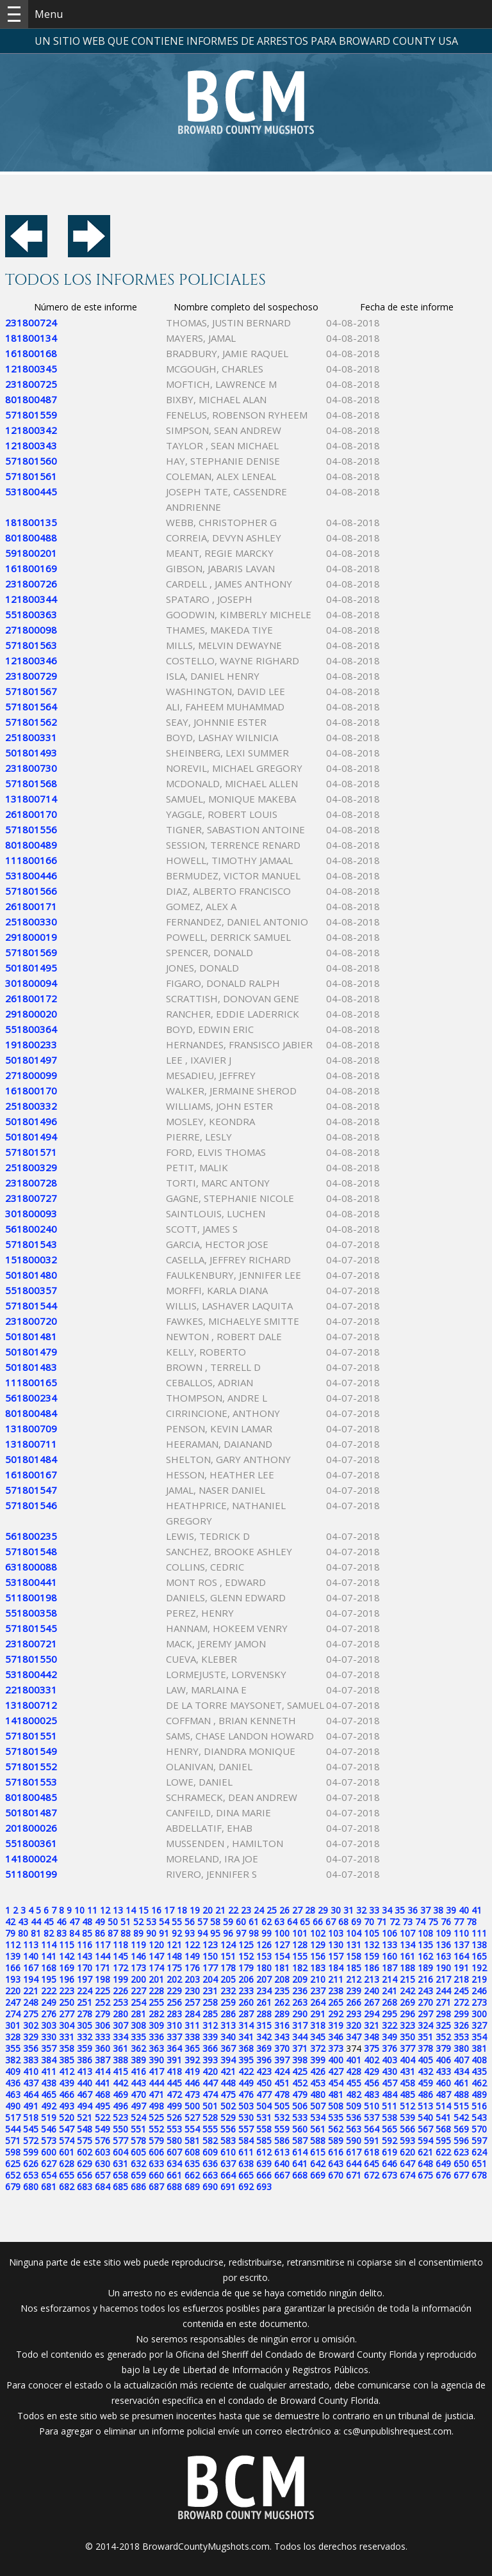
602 (84, 2152)
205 (228, 1979)
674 (407, 2175)
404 (407, 2060)
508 (335, 2106)
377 (407, 2048)
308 (138, 2025)
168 (48, 1968)
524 (138, 2117)
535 (335, 2117)
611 (246, 2152)
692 (246, 2186)
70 (369, 1922)
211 (335, 1979)
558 (264, 2129)
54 (164, 1922)
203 (192, 1979)
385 (66, 2060)
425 (300, 2071)
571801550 (31, 1658)
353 (461, 2037)
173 (138, 1968)
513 (425, 2106)
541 (443, 2117)
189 (425, 1968)
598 (12, 2152)
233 (246, 1991)
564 (371, 2129)
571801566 (31, 890)
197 (84, 1979)
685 (120, 2186)
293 (353, 2014)
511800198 (31, 1597)
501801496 (31, 1121)
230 (192, 1991)
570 (479, 2129)
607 (174, 2152)
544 (12, 2129)
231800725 (31, 384)
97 (241, 1933)
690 (210, 2186)
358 (66, 2048)
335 (138, 2037)
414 (102, 2071)
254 (138, 2002)
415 (120, 2071)
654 (48, 2175)
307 (120, 2025)
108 (425, 1933)
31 (348, 1910)
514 (443, 2106)
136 (443, 1945)
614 (300, 2152)
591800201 (31, 553)
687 (156, 2186)
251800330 (31, 921)
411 (48, 2071)
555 (210, 2129)
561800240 (31, 1228)
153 (264, 1956)
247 (12, 2002)
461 (461, 2083)
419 (192, 2071)
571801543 (31, 1244)
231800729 (31, 675)
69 (356, 1922)
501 (210, 2106)
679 (12, 2186)
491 (30, 2106)
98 (254, 1933)
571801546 (31, 1505)
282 (156, 2014)
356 (30, 2048)
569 (461, 2129)
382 (12, 2060)
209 (300, 1979)
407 (461, 2060)
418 (174, 2071)
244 (443, 1991)
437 (30, 2083)
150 (210, 1956)
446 (192, 2083)
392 (192, 2060)
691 (228, 2186)
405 (425, 2060)
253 (120, 2002)
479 (300, 2094)
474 (210, 2094)
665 (246, 2175)
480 (317, 2094)
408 (479, 2060)
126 (264, 1945)
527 (192, 2117)
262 (282, 2002)
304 (66, 2025)
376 (389, 2048)
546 (48, 2129)
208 (282, 1979)
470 (138, 2094)
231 (210, 1991)
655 (66, 2175)
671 (353, 2175)
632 (138, 2163)
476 (246, 2094)
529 (228, 2117)
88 (125, 1933)
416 (138, 2071)
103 (335, 1933)
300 (479, 2014)
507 (317, 2106)
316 (282, 2025)
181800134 (31, 338)
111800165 (31, 1382)
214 (389, 1979)
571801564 (31, 706)
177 (210, 1968)
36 (412, 1910)
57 (202, 1922)
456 (371, 2083)
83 (61, 1933)
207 (264, 1979)
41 (477, 1910)
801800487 (31, 399)
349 (389, 2037)
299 (461, 2014)
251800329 (31, 1167)
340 (228, 2037)
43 (23, 1922)
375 (371, 2048)
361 (120, 2048)
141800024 (31, 1858)
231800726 (31, 583)
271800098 (31, 629)
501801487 (31, 1812)
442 (120, 2083)
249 (48, 2002)
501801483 (31, 1367)
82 (49, 1933)
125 (246, 1945)
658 (120, 2175)
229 (174, 1991)
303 (48, 2025)
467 (84, 2094)
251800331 (31, 737)
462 (479, 2083)
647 (407, 2163)
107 (407, 1933)
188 (407, 1968)
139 (12, 1956)
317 (300, 2025)
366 (210, 2048)
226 (120, 1991)
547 (66, 2129)
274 (12, 2014)
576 (102, 2140)
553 (174, 2129)
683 (84, 2186)
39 (451, 1910)
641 (300, 2163)
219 (479, 1979)
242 (407, 1991)
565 (389, 2129)
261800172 (31, 998)
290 (300, 2014)
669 (317, 2175)
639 (264, 2163)
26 (284, 1910)
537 (371, 2117)
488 (461, 2094)
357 (48, 2048)
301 (12, 2025)
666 (264, 2175)
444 (156, 2083)
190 (443, 1968)
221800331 (31, 1689)
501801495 (31, 967)
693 (264, 2186)
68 (343, 1922)
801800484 (31, 1413)
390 (156, 2060)
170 (84, 1968)
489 (479, 2094)
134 (407, 1945)
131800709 (31, 1428)
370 (282, 2048)
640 (282, 2163)
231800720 (31, 1321)
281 (138, 2014)
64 (292, 1922)
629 (84, 2163)
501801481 (31, 1336)
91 (164, 1933)
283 (174, 2014)
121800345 (31, 368)
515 (461, 2106)
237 (317, 1991)
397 (282, 2060)
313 (228, 2025)
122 (192, 1945)
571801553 (31, 1781)
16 (156, 1910)
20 (207, 1910)
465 (48, 2094)
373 (335, 2048)
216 (425, 1979)
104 (353, 1933)
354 (479, 2037)
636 (210, 2163)
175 (174, 1968)
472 (174, 2094)
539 (407, 2117)
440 (84, 2083)
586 (282, 2140)
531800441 (31, 1582)
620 (407, 2152)
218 (461, 1979)
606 (156, 2152)
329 (30, 2037)
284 (192, 2014)
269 (407, 2002)
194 (30, 1979)
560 (300, 2129)
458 (407, 2083)
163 (443, 1956)
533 (300, 2117)
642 (317, 2163)
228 (156, 1991)
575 (84, 2140)
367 (228, 2048)
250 (66, 2002)
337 (174, 2037)
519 (48, 2117)
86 (100, 1933)
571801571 (31, 1152)
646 (389, 2163)
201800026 (31, 1827)
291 (317, 2014)
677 (461, 2175)
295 (389, 2014)
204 (210, 1979)
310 (174, 2025)
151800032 (31, 1259)
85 (87, 1933)
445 (174, 2083)
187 (389, 1968)
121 (174, 1945)
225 (102, 1991)
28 (310, 1910)
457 (389, 2083)
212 (353, 1979)
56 (189, 1922)
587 (300, 2140)
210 (317, 1979)
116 (84, 1945)
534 (317, 2117)
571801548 (31, 1551)
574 (66, 2140)
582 (210, 2140)
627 (48, 2163)
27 (297, 1910)
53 (151, 1922)
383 (30, 2060)
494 (84, 2106)
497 (138, 2106)
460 (443, 2083)
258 (210, 2002)
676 (443, 2175)
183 (317, 1968)
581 (192, 2140)
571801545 (31, 1628)
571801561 (31, 476)
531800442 (31, 1674)
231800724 (31, 322)
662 (192, 2175)
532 (282, 2117)
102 (317, 1933)
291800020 (31, 1013)
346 (335, 2037)
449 (246, 2083)
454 (335, 2083)
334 (120, 2037)
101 (300, 1933)
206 (246, 1979)
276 (48, 2014)
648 (425, 2163)
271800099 (31, 1075)
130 (335, 1945)
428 (353, 2071)
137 (461, 1945)
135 (425, 1945)
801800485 (31, 1797)
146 (138, 1956)
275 (30, 2014)
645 (371, 2163)
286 (228, 2014)
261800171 (31, 906)
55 (177, 1922)
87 (113, 1933)
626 (30, 2163)
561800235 (31, 1536)
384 (48, 2060)
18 (182, 1910)
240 (371, 1991)
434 (461, 2071)
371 (300, 2048)
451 (282, 2083)
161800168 (31, 353)
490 (12, 2106)
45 (49, 1922)
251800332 (31, 1106)
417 (156, 2071)
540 (425, 2117)
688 (174, 2186)
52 (138, 1922)
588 (317, 2140)
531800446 (31, 875)
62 (266, 1922)
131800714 (31, 798)
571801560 (31, 460)
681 (48, 2186)
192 (479, 1968)
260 (246, 2002)
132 (371, 1945)
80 (23, 1933)
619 (389, 2152)
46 (61, 1922)
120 (156, 1945)
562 (335, 2129)
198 (102, 1979)
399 (317, 2060)
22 (233, 1910)
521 (84, 2117)
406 (443, 2060)
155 (300, 1956)
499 (174, 2106)
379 (443, 2048)
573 (48, 2140)
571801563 (31, 645)
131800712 (31, 1705)
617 (353, 2152)
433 (443, 2071)
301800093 (31, 1213)
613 (282, 2152)
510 (371, 2106)
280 (120, 2014)
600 (48, 2152)
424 (282, 2071)
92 (177, 1933)
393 (210, 2060)
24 (259, 1910)
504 (264, 2106)
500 (192, 2106)
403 (389, 2060)
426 (317, 2071)
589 (335, 2140)
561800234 (31, 1397)
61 (254, 1922)
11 (92, 1910)
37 (425, 1910)
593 (407, 2140)
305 (84, 2025)
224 (84, 1991)
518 (30, 2117)
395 (246, 2060)
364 (174, 2048)
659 (138, 2175)
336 (156, 2037)
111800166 (31, 860)
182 (300, 1968)
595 (443, 2140)
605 (138, 2152)
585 (264, 2140)
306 (102, 2025)
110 (461, 1933)
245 (461, 1991)
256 (174, 2002)
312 (210, 2025)
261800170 (31, 814)
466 (66, 2094)
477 (264, 2094)
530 (246, 2117)
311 (192, 2025)
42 (10, 1922)
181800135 (31, 522)
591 (371, 2140)
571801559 (31, 414)
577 (120, 2140)
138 (479, 1945)
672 (371, 2175)
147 (156, 1956)
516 (479, 2106)
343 (282, 2037)
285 (210, 2014)
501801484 (31, 1459)
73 (407, 1922)
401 (353, 2060)
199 (120, 1979)
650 (461, 2163)
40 (464, 1910)
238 (335, 1991)
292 (335, 2014)
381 (479, 2048)
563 (353, 2129)
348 (371, 2037)
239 (353, 1991)
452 (300, 2083)
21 (220, 1910)
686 (138, 2186)
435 (479, 2071)
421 (228, 2071)
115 (66, 1945)
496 (120, 2106)
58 (215, 1922)
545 (30, 2129)
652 (12, 2175)
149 (192, 1956)
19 (195, 1910)
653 (30, 2175)
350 (407, 2037)
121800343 (31, 445)
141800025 (31, 1720)
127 (282, 1945)
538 (389, 2117)
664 (228, 2175)
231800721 (31, 1643)
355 (12, 2048)
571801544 (31, 1305)
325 (443, 2025)
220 (12, 1991)
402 (371, 2060)
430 (389, 2071)
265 (335, 2002)
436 (12, 2083)
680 (30, 2186)
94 (202, 1933)
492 (48, 2106)
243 (425, 1991)
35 (400, 1910)
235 (282, 1991)
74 (420, 1922)
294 (371, 2014)
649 (443, 2163)
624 (479, 2152)
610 (228, 2152)
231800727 (31, 1198)
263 (300, 2002)
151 (228, 1956)
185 (353, 1968)
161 (407, 1956)
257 (192, 2002)
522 (102, 2117)
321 (371, 2025)
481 (335, 2094)
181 (282, 1968)
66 (318, 1922)
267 (371, 2002)
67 (330, 1922)
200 (138, 1979)
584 (246, 2140)
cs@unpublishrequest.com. (398, 2431)
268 (389, 2002)
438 (48, 2083)
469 (120, 2094)
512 (407, 2106)
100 (282, 1933)
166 (12, 1968)
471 (156, 2094)
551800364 (31, 1029)
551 (138, 2129)
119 (138, 1945)
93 (189, 1933)
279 (102, 2014)
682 (66, 2186)
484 (389, 2094)
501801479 (31, 1351)
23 (246, 1910)
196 (66, 1979)
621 (425, 2152)
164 (461, 1956)
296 (407, 2014)
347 (353, 2037)
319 (335, 2025)
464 (30, 2094)
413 (84, 2071)
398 (300, 2060)
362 (138, 2048)
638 (246, 2163)
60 (241, 1922)
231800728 (31, 1182)
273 (479, 2002)
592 (389, 2140)
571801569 (31, 952)
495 (102, 2106)
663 (210, 2175)
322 (389, 2025)
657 (102, 2175)
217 (443, 1979)
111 (479, 1933)
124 (228, 1945)
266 (353, 2002)
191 (461, 1968)
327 (479, 2025)
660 (156, 2175)
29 (323, 1910)
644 (353, 2163)
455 (353, 2083)
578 (138, 2140)
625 (12, 2163)
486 (425, 2094)
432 (425, 2071)
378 (425, 2048)
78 (471, 1922)
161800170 (31, 1090)
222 (48, 1991)
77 (459, 1922)
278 (84, 2014)
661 (174, 2175)
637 (228, 2163)
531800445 (31, 491)
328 (12, 2037)
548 (84, 2129)
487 (443, 2094)
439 (66, 2083)
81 (36, 1933)
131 (353, 1945)
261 (264, 2002)
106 (389, 1933)
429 (371, 2071)
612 (264, 2152)
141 (48, 1956)
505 (282, 2106)
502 (228, 2106)
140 (30, 1956)
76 (446, 1922)
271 (443, 2002)
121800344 (31, 599)
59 (228, 1922)
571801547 (31, 1490)
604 (120, 2152)
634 (174, 2163)
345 (317, 2037)
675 (425, 2175)
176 (192, 1968)
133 (389, 1945)
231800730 (31, 768)
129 (317, 1945)
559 (282, 2129)
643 (335, 2163)
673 (389, 2175)
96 (228, 1933)
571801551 (31, 1735)
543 (479, 2117)
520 (66, 2117)
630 (102, 2163)
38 (438, 1910)
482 (353, 2094)
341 (246, 2037)
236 (300, 1991)
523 (120, 2117)
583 (228, 2140)
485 (407, 2094)
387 (102, 2060)
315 (264, 2025)
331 (66, 2037)
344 (300, 2037)
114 (48, 1945)
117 (102, 1945)
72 (395, 1922)
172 (120, 1968)
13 (118, 1910)
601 (66, 2152)
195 (48, 1979)
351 (425, 2037)
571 (12, 2140)
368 (246, 2048)
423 (264, 2071)
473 (192, 2094)
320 (353, 2025)
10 (79, 1910)
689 (192, 2186)
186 (371, 1968)
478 (282, 2094)
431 (407, 2071)
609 (210, 2152)
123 (210, 1945)
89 (138, 1933)
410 (30, 2071)
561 (317, 2129)
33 (374, 1910)
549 (102, 2129)
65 (305, 1922)
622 (443, 2152)
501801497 (31, 1059)
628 (66, 2163)
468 (102, 2094)
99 (266, 1933)
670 (335, 2175)
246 (479, 1991)
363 (156, 2048)
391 (174, 2060)
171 (102, 1968)
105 (371, 1933)
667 (282, 2175)
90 (151, 1933)
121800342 (31, 430)
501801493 (31, 752)
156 (317, 1956)
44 (36, 1922)
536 (353, 2117)
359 (84, 2048)
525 (156, 2117)
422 (246, 2071)
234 (264, 1991)
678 (479, 2175)
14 (131, 1910)
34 (387, 1910)
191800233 (31, 1044)
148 (174, 1956)
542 (461, 2117)
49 (100, 1922)
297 (425, 2014)
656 (84, 2175)
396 (264, 2060)
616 (335, 2152)
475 (228, 2094)
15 (143, 1910)
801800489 (31, 844)
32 (361, 1910)
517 (12, 2117)
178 (228, 1968)
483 (371, 2094)
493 (66, 2106)
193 (12, 1979)
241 (389, 1991)
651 (479, 2163)
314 (246, 2025)
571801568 (31, 783)
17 (169, 1910)
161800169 (31, 568)
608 (192, 2152)
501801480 (31, 1274)
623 (461, 2152)
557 (246, 2129)
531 (264, 2117)
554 (192, 2129)
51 (125, 1922)
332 (84, 2037)
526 (174, 2117)
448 (228, 2083)
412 (66, 2071)
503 (246, 2106)
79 (10, 1933)
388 (120, 2060)
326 (461, 2025)
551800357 (31, 1290)
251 (84, 2002)
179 (246, 1968)
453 (317, 2083)
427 (335, 2071)
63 (279, 1922)
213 (371, 1979)
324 (425, 2025)
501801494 (31, 1136)
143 (84, 1956)
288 (264, 2014)
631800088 (31, 1566)
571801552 (31, 1766)
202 (174, 1979)
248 (30, 2002)
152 (246, 1956)
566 (407, 2129)
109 (443, 1933)
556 (228, 2129)
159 (371, 1956)
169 (66, 1968)
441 (102, 2083)
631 (120, 2163)
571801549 (31, 1751)
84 (74, 1933)
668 (300, 2175)
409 (12, 2071)
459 (425, 2083)
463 (12, 2094)
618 (371, 2152)
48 (87, 1922)
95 (215, 1933)
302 (30, 2025)
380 (461, 2048)
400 (335, 2060)
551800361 (31, 1843)
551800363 (31, 614)
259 (228, 2002)
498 (156, 2106)
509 (353, 2106)
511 (389, 2106)
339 (210, 2037)
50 (113, 1922)
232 (228, 1991)
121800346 (31, 660)
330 (48, 2037)
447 (210, 2083)
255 (156, 2002)
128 (300, 1945)
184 (335, 1968)
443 (138, 2083)
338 (192, 2037)
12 (105, 1910)
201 (156, 1979)
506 (300, 2106)
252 (102, 2002)
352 (443, 2037)
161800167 (31, 1474)
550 (120, 2129)
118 (120, 1945)
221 (30, 1991)
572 (30, 2140)
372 (317, 2048)
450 (264, 2083)
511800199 (31, 1874)
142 (66, 1956)
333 (102, 2037)
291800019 (31, 937)
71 (382, 1922)
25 (271, 1910)
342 (264, 2037)
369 (264, 2048)
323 (407, 2025)
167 (30, 1968)
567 (425, 2129)
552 (156, 2129)
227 (138, 1991)
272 (461, 2002)
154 (282, 1956)
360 (102, 2048)
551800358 (31, 1612)
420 (210, 2071)
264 (317, 2002)
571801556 (31, 829)
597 (479, 2140)
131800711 (31, 1443)
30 (336, 1910)
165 (479, 1956)
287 (246, 2014)
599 (30, 2152)
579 (156, 2140)
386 (84, 2060)
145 (120, 1956)
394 (228, 2060)
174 (156, 1968)
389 (138, 2060)
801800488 (31, 537)
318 (317, 2025)
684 (102, 2186)
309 (156, 2025)
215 (407, 1979)
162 (425, 1956)
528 (210, 2117)
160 (389, 1956)
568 (443, 2129)
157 (335, 1956)
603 (102, 2152)
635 (192, 2163)
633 (156, 2163)
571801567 (31, 691)
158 (353, 1956)
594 (425, 2140)
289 (282, 2014)
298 (443, 2014)
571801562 (31, 722)
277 (66, 2014)
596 (461, 2140)
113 (30, 1945)
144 (102, 1956)
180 (264, 1968)
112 (12, 1945)
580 (174, 2140)
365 (192, 2048)
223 (66, 1991)
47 (74, 1922)
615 (317, 2152)
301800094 (31, 983)
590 (353, 2140)
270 (425, 2002)
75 (433, 1922)
